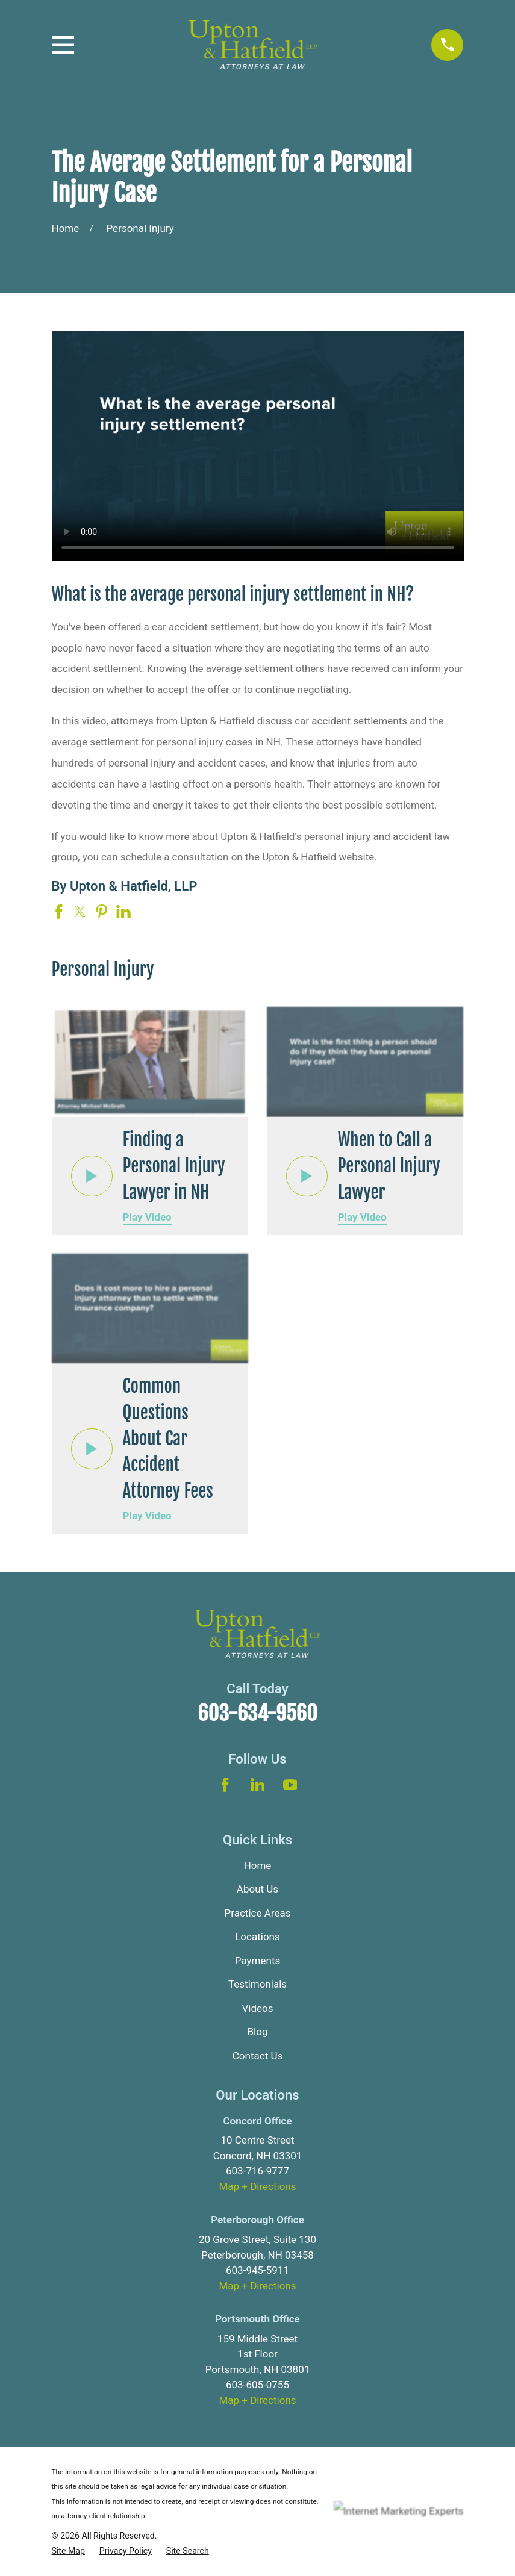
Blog (258, 2032)
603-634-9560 (257, 1713)
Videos (257, 2008)
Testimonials (257, 1984)
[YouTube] (290, 1785)
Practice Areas (258, 1913)
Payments (257, 1961)
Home (258, 1865)
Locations (257, 1936)
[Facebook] (225, 1785)
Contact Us (257, 2056)
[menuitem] (69, 2551)
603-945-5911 (257, 2270)
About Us (257, 1889)
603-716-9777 (257, 2171)
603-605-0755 (257, 2384)
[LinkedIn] (258, 1785)
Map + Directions (257, 2186)
